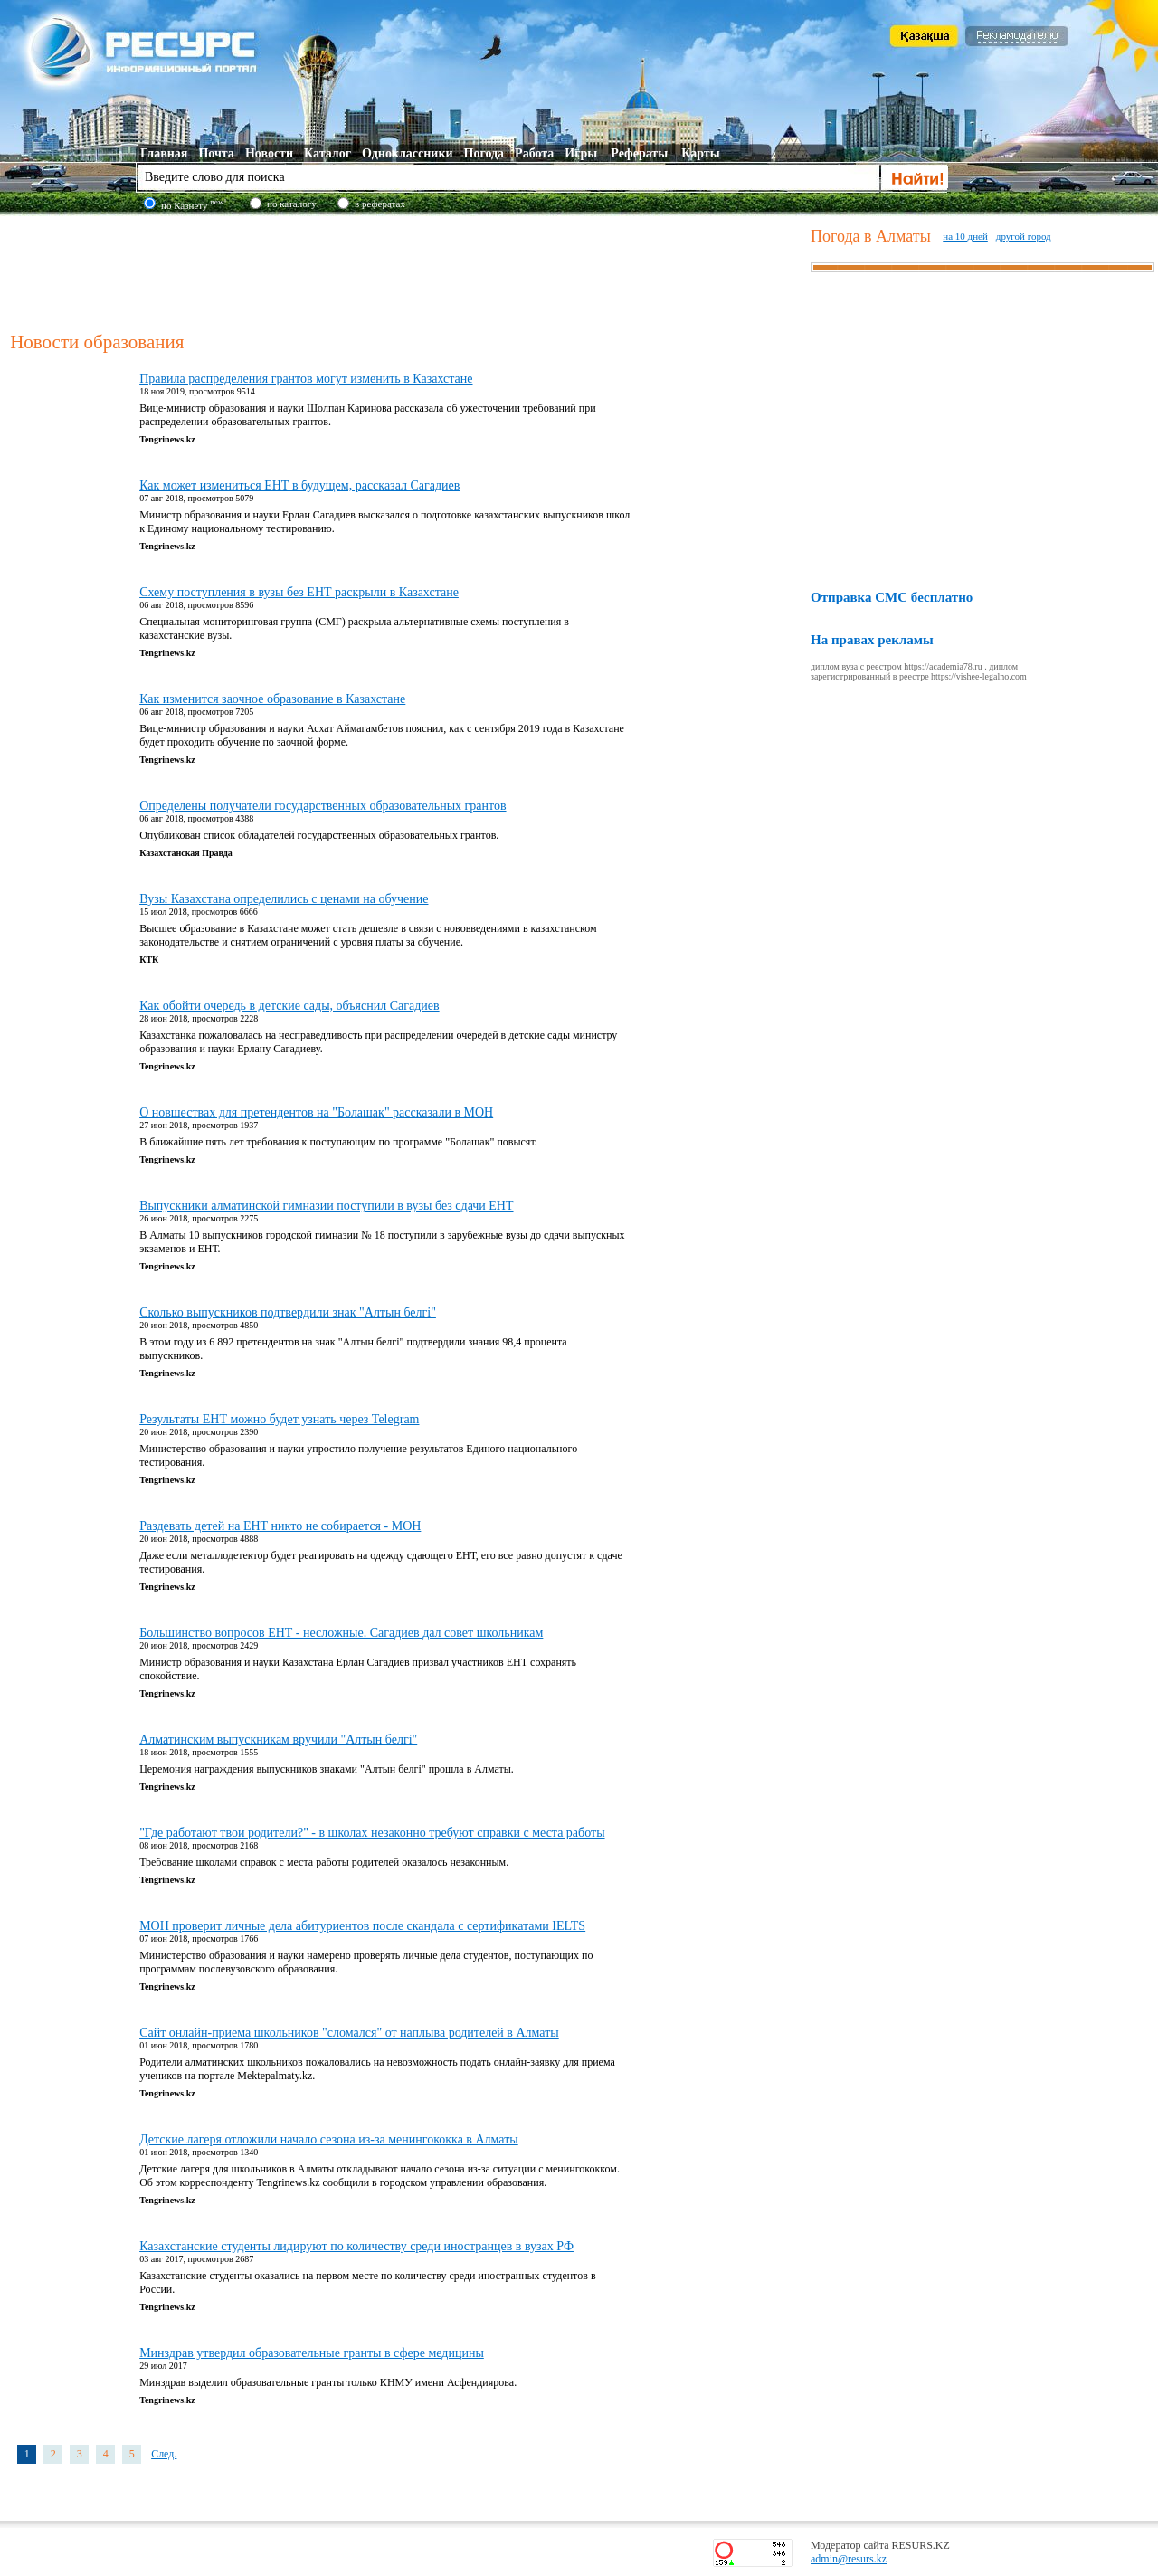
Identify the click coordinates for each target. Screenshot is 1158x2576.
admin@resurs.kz (849, 2558)
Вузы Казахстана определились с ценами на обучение (283, 899)
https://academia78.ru (943, 666)
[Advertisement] (406, 270)
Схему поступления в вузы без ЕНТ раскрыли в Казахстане (299, 592)
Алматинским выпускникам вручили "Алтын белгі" (278, 1739)
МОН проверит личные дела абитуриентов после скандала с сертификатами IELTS (362, 1926)
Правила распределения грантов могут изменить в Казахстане (305, 378)
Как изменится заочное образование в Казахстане (272, 699)
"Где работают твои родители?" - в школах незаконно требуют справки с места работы (371, 1832)
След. (163, 2454)
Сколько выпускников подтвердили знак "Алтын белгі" (287, 1312)
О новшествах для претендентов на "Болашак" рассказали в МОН (316, 1112)
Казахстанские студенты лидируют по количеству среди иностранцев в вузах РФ (356, 2246)
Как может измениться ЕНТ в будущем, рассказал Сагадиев (299, 485)
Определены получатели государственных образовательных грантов (322, 806)
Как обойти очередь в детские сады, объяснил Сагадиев (289, 1005)
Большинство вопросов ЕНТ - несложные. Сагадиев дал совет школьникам (341, 1633)
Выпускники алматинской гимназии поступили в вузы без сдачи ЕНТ (326, 1205)
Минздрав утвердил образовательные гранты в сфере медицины (311, 2353)
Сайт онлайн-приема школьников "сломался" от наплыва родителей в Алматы (349, 2032)
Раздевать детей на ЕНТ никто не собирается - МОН (280, 1526)
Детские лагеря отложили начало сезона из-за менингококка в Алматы (328, 2139)
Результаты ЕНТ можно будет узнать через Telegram (279, 1419)
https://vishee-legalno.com (979, 676)
